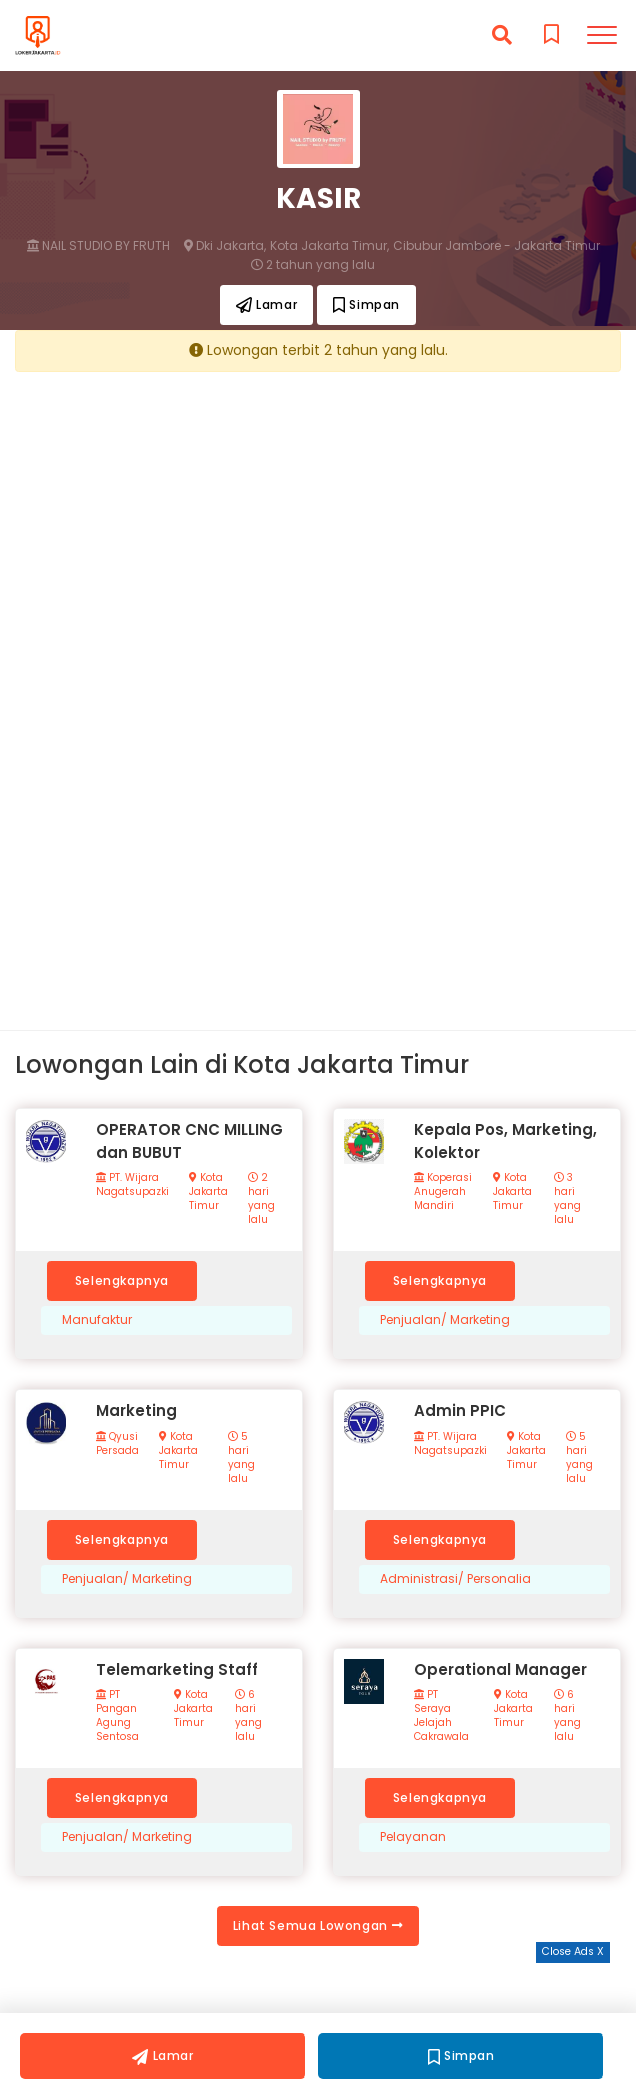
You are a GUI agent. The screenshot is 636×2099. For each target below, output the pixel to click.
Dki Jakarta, (225, 246)
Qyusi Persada (117, 1444)
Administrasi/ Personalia (455, 1579)
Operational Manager (500, 1669)
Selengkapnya (122, 1280)
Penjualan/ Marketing (445, 1320)
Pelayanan (413, 1837)
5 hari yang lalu (241, 1458)
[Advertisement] (318, 526)
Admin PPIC (460, 1410)
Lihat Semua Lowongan (318, 1925)
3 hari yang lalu (567, 1199)
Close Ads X (573, 1951)
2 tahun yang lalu (313, 265)
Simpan (366, 304)
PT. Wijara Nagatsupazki (132, 1185)
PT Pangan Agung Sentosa (117, 1716)
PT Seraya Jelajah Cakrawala (441, 1716)
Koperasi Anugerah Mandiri (443, 1192)
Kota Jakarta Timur (208, 1192)
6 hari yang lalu (248, 1716)
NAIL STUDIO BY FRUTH (98, 246)
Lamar (266, 304)
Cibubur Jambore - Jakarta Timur (496, 246)
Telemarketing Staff (177, 1669)
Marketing (136, 1410)
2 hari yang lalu (261, 1199)
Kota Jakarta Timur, (329, 246)
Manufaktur (97, 1320)
